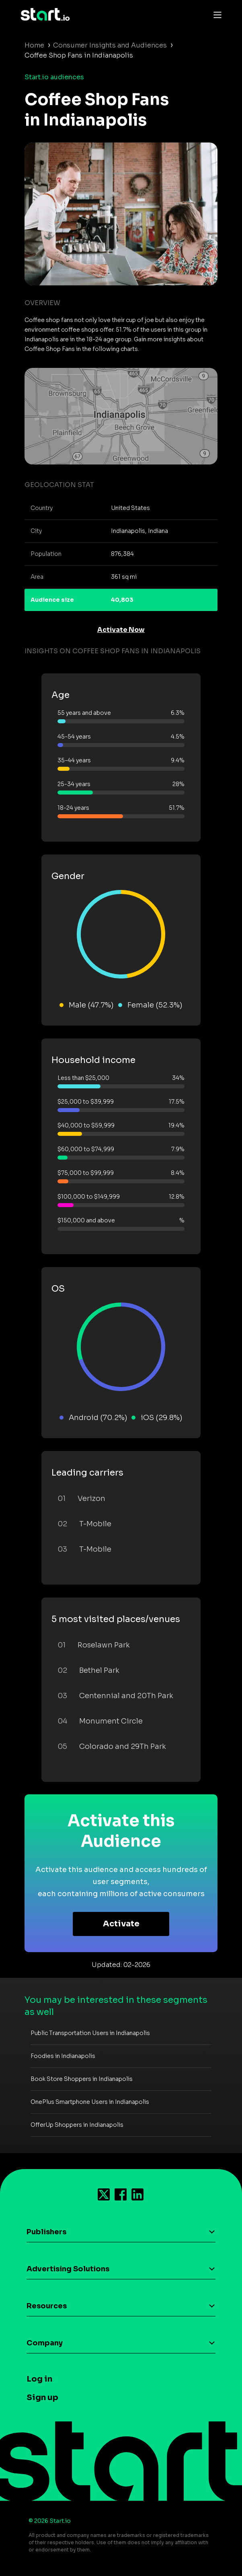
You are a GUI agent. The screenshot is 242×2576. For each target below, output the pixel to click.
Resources (47, 2305)
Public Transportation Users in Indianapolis (90, 2033)
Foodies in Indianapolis (63, 2056)
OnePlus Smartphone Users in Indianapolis (90, 2101)
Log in (39, 2379)
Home (34, 45)
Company (45, 2343)
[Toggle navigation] (215, 14)
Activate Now (121, 629)
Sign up (42, 2397)
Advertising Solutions (68, 2268)
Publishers (46, 2231)
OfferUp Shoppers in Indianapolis (77, 2124)
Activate (121, 1924)
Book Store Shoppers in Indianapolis (82, 2079)
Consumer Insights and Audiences (110, 45)
